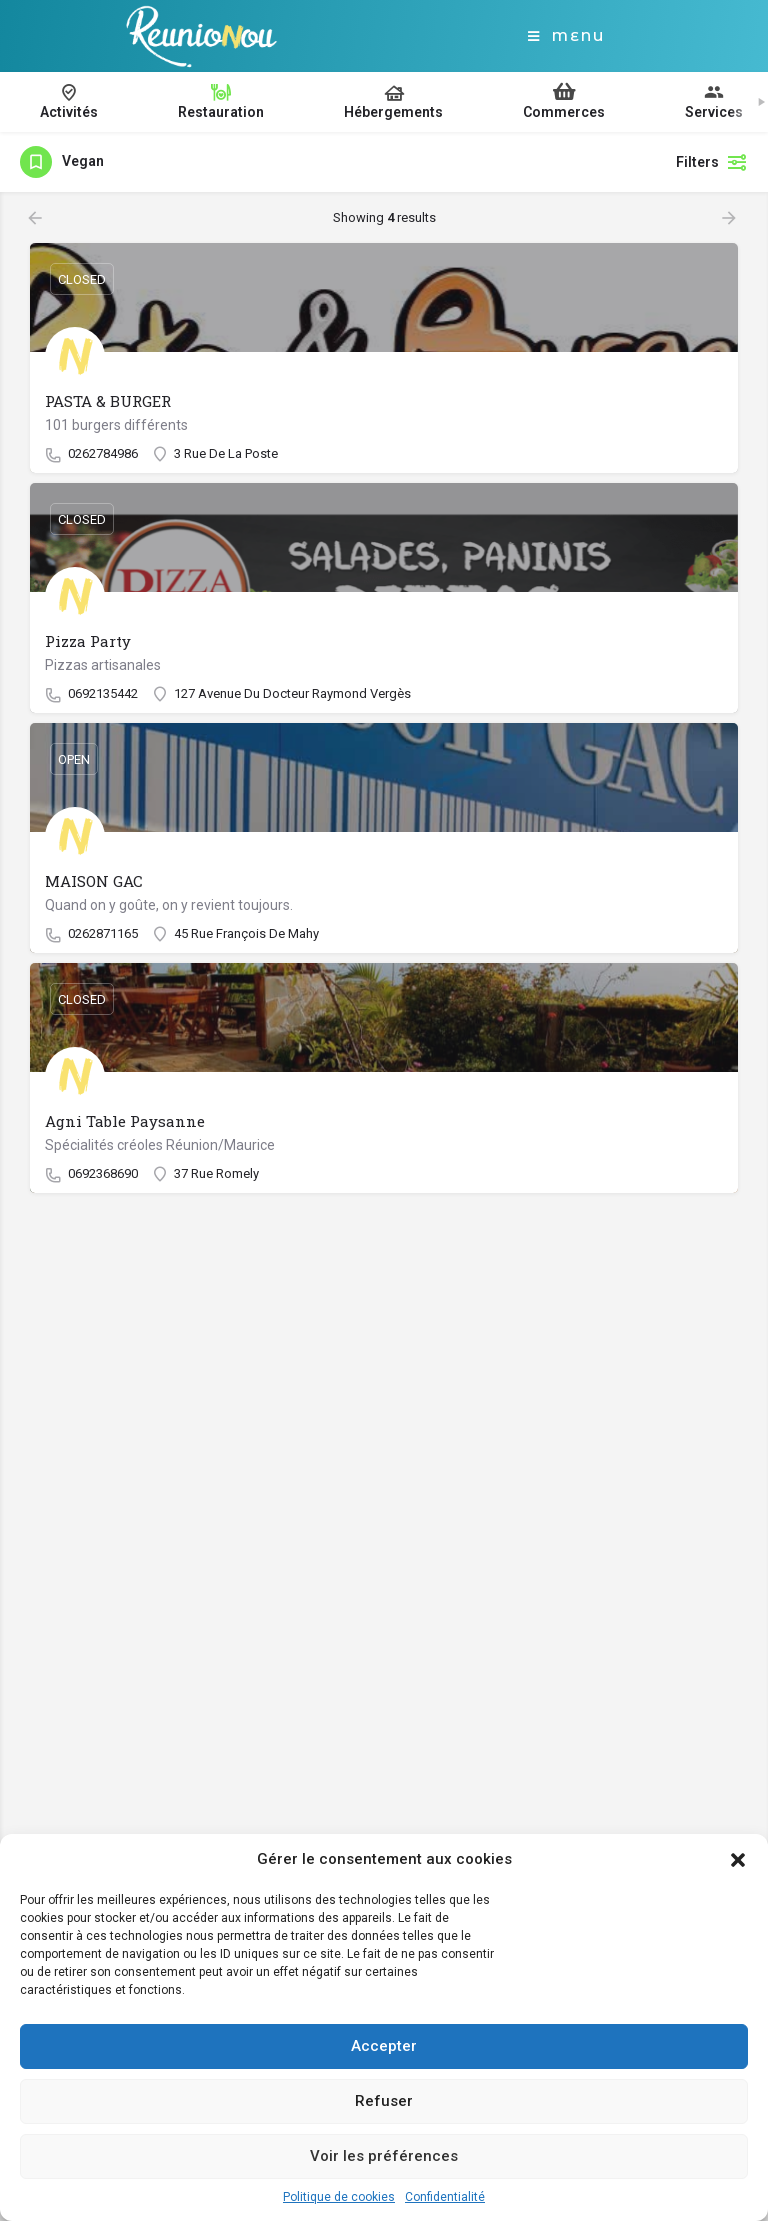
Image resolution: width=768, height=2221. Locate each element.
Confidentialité (445, 2197)
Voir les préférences (384, 2156)
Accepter (384, 2046)
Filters (712, 162)
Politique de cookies (339, 2197)
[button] (738, 1860)
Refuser (384, 2101)
